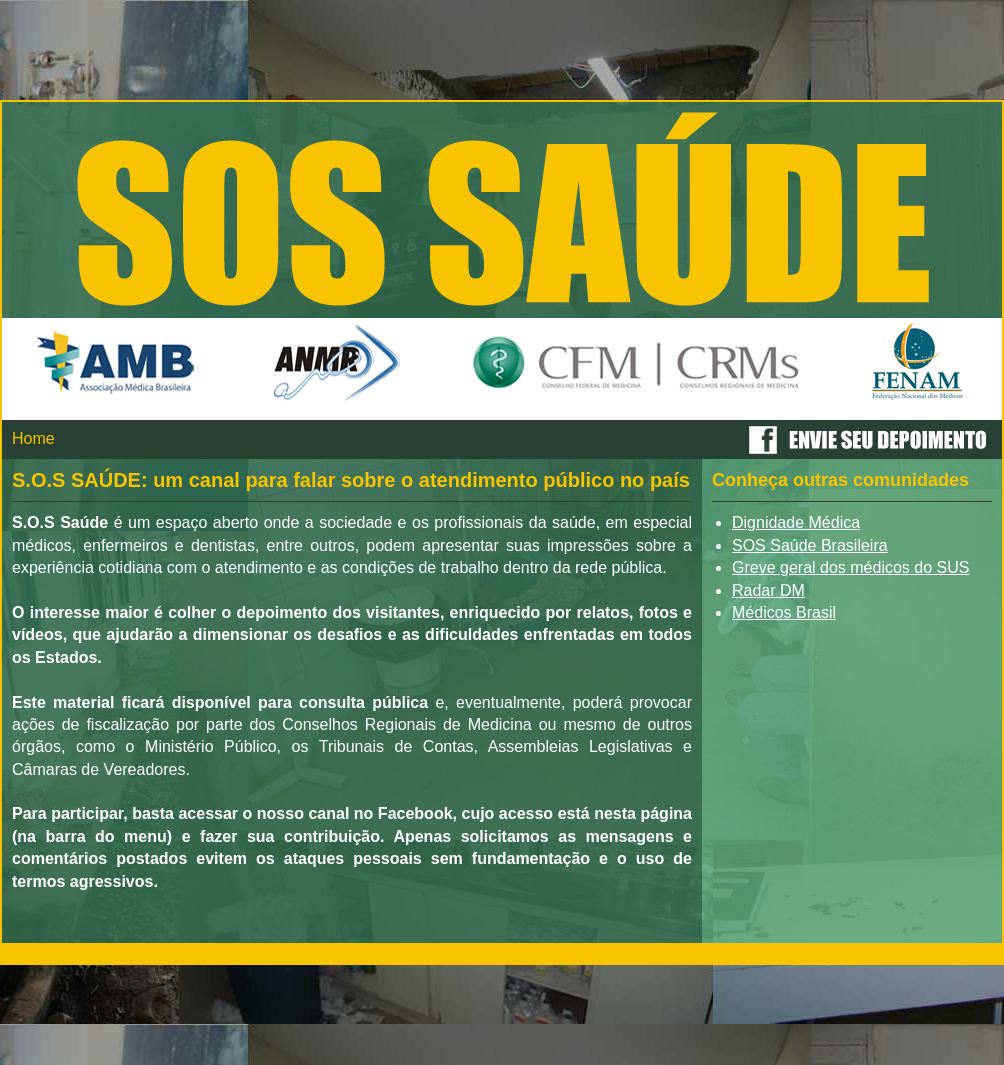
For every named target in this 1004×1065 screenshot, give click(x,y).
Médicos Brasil (784, 612)
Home (33, 438)
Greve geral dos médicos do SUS (850, 567)
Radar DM (768, 590)
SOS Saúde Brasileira (810, 545)
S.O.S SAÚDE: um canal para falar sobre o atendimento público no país (351, 480)
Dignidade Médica (796, 522)
